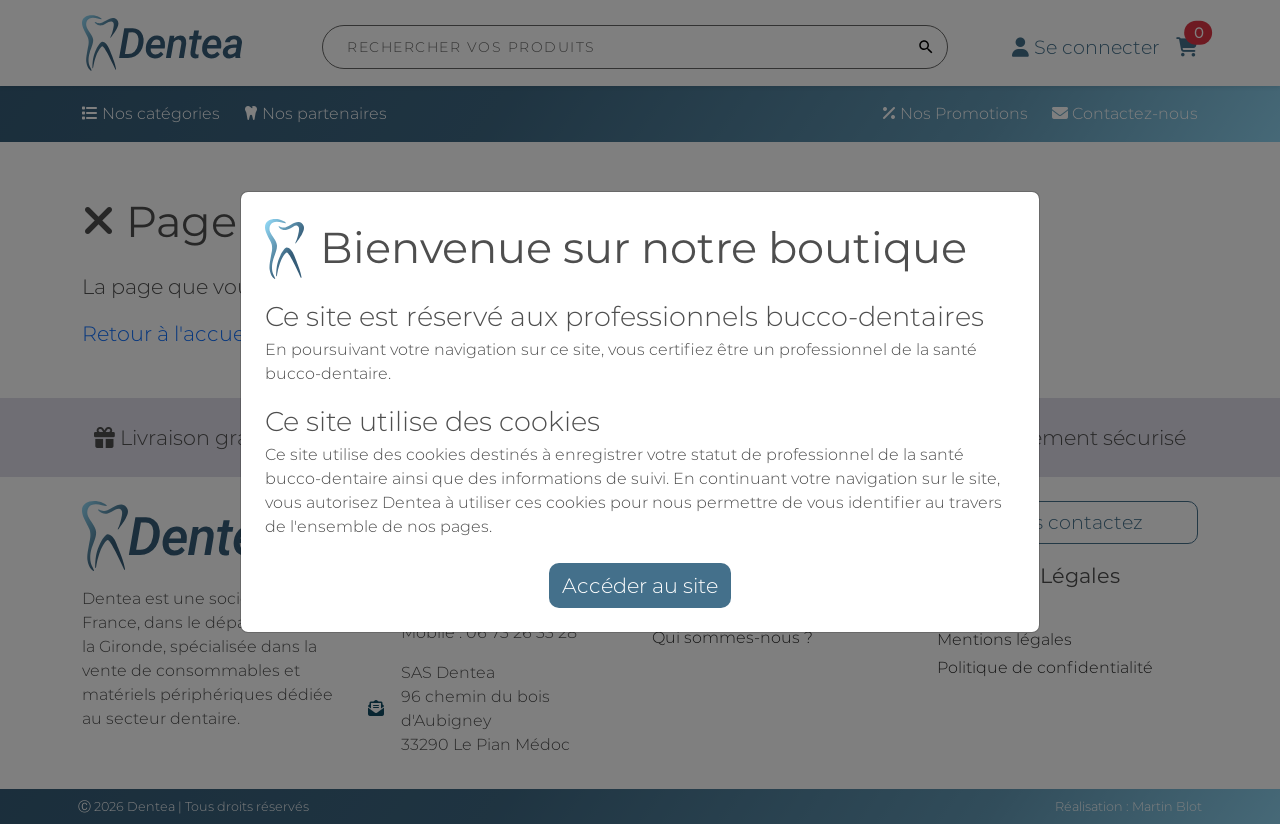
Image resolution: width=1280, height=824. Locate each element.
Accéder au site (640, 585)
